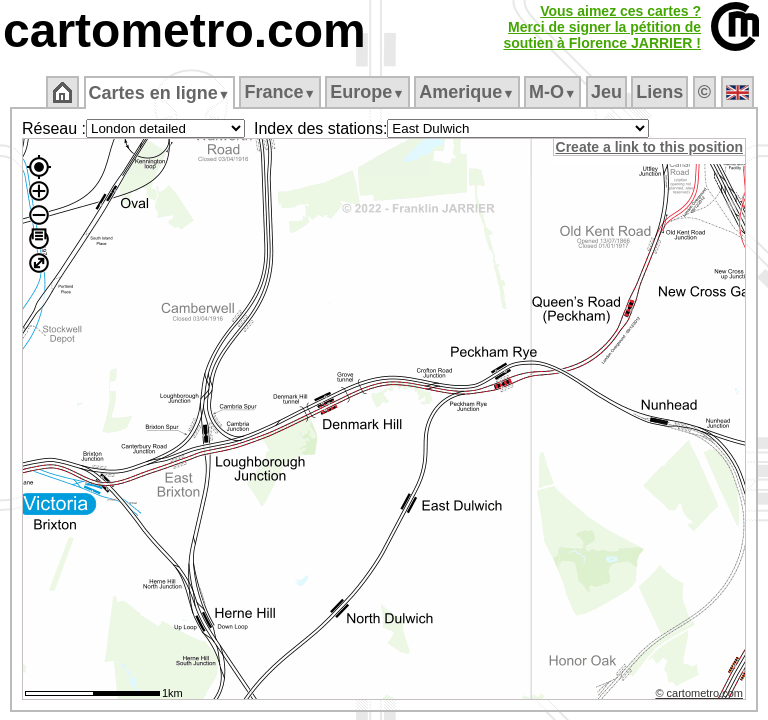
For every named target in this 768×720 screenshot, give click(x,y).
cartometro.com (184, 30)
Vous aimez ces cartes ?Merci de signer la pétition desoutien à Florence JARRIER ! (602, 27)
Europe (369, 92)
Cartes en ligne (160, 93)
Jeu (607, 92)
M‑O (554, 92)
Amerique (468, 92)
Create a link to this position (650, 147)
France (281, 92)
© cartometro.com (701, 696)
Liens (661, 92)
